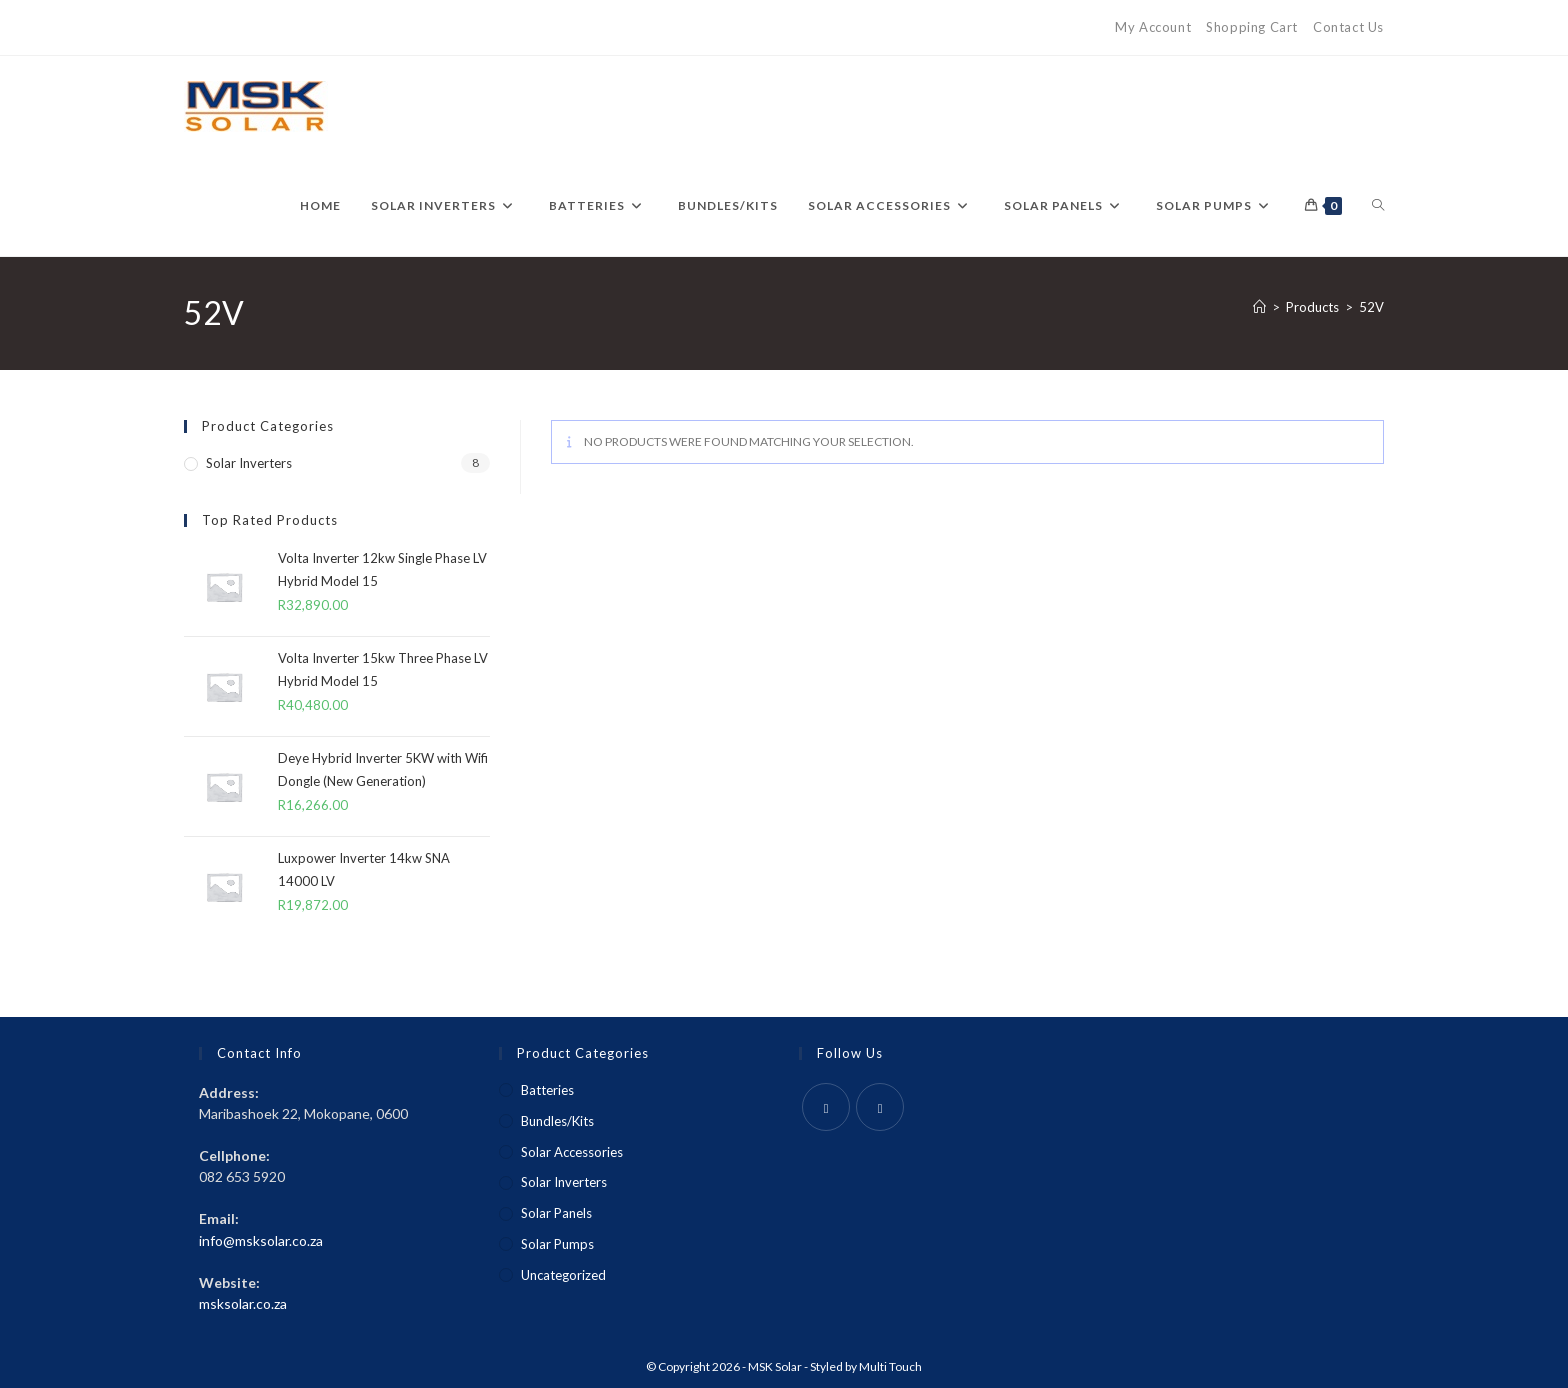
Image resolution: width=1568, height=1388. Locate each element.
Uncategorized (563, 1275)
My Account (1153, 27)
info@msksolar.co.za (261, 1240)
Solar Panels (556, 1213)
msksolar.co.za (243, 1303)
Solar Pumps (557, 1244)
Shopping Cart (1252, 27)
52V (1371, 307)
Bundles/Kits (557, 1121)
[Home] (1259, 307)
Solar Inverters (249, 463)
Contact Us (1348, 27)
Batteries (547, 1090)
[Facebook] (826, 1107)
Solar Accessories (572, 1152)
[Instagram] (880, 1107)
